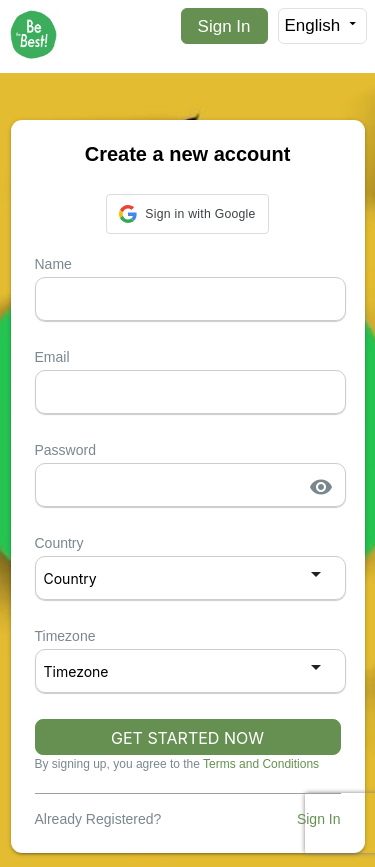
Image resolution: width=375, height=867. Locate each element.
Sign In (224, 26)
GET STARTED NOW (187, 738)
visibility (321, 487)
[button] (187, 214)
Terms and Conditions (261, 764)
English (322, 25)
